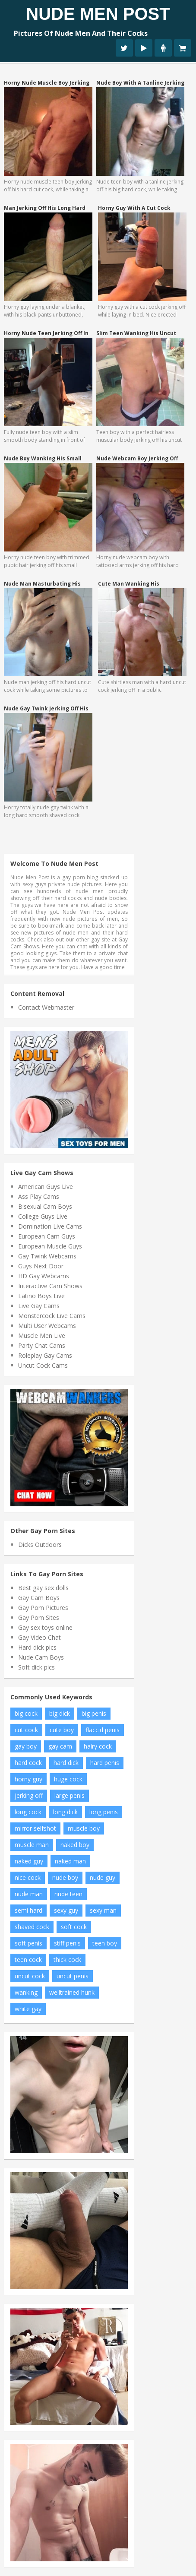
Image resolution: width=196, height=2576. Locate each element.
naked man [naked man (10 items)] (70, 1861)
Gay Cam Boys (39, 1598)
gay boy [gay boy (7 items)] (26, 1746)
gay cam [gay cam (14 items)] (60, 1746)
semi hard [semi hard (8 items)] (28, 1910)
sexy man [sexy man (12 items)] (103, 1910)
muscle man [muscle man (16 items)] (32, 1845)
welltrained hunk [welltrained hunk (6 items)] (72, 1992)
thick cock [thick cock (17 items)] (67, 1959)
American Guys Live (45, 1186)
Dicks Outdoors (40, 1544)
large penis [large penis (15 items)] (69, 1795)
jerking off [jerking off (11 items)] (29, 1795)
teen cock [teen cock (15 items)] (28, 1959)
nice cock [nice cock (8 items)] (28, 1877)
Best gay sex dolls (43, 1588)
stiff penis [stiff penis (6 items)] (67, 1943)
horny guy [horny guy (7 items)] (28, 1779)
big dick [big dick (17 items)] (59, 1713)
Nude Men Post (98, 13)
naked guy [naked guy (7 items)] (29, 1861)
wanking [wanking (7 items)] (26, 1992)
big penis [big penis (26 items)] (94, 1713)
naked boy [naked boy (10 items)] (74, 1845)
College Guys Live (42, 1216)
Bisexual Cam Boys (45, 1206)
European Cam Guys (46, 1236)
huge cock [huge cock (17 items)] (68, 1779)
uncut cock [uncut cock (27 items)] (30, 1976)
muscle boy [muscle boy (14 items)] (84, 1828)
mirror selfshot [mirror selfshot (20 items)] (35, 1828)
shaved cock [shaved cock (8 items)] (32, 1927)
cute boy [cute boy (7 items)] (62, 1730)
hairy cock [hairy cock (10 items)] (98, 1746)
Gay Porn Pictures (43, 1607)
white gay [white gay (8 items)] (28, 2009)
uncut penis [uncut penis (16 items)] (73, 1976)
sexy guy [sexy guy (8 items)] (66, 1910)
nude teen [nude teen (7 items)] (68, 1894)
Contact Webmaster (46, 1007)
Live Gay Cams (39, 1306)
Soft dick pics (36, 1667)
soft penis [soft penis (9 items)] (28, 1943)
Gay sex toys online (45, 1627)
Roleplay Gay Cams (45, 1355)
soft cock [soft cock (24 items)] (74, 1927)
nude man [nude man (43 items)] (29, 1894)
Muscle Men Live (41, 1335)
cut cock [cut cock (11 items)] (26, 1730)
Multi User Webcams (47, 1325)
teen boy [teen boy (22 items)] (104, 1943)
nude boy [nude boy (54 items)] (65, 1877)
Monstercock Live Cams (51, 1316)
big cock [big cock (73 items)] (26, 1713)
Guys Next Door (40, 1266)
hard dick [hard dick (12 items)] (66, 1763)
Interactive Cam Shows (50, 1286)
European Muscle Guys (50, 1246)
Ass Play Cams (38, 1196)
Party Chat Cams (41, 1345)
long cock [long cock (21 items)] (28, 1812)
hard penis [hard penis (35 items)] (104, 1763)
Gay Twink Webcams (47, 1256)
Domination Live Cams (50, 1226)
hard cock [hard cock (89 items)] (28, 1763)
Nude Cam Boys (41, 1657)
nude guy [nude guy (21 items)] (102, 1877)
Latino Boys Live (41, 1296)
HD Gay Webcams (43, 1276)
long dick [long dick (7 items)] (65, 1812)
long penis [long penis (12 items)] (103, 1812)
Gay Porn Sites (38, 1617)
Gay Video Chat (39, 1637)
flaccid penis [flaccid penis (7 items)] (102, 1730)
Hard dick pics (37, 1647)
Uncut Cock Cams (43, 1365)
